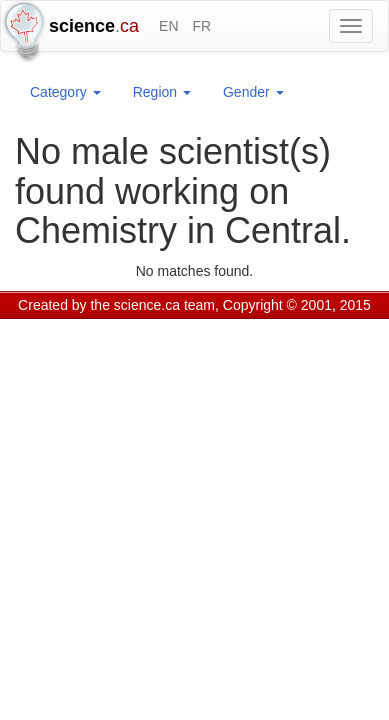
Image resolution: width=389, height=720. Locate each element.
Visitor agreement (267, 330)
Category (65, 92)
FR (201, 26)
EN (168, 26)
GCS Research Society (133, 330)
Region (162, 92)
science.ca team (164, 305)
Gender (253, 92)
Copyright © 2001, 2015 (297, 305)
